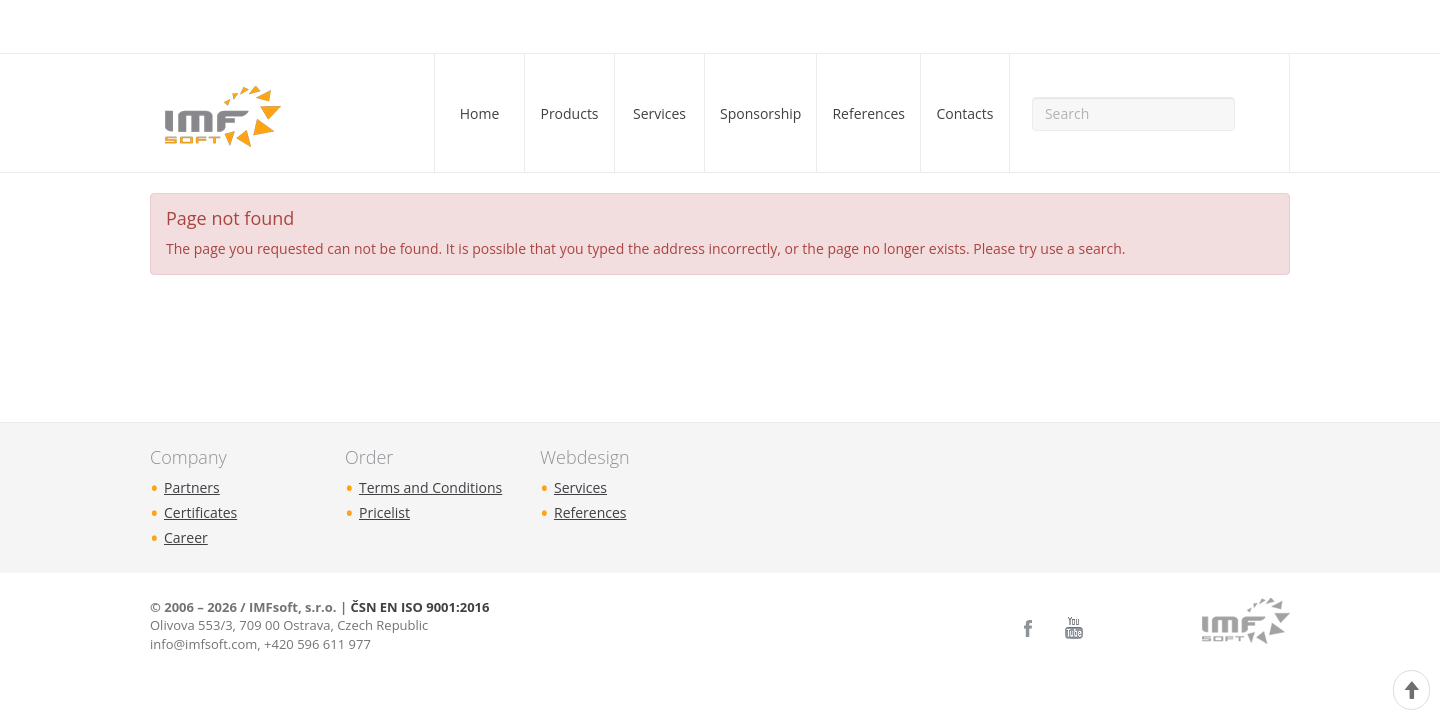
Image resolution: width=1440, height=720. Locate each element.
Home (480, 113)
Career (186, 537)
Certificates (200, 512)
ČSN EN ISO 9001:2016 (419, 607)
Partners (192, 487)
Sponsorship (760, 113)
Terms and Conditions (430, 487)
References (868, 113)
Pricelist (384, 512)
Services (659, 113)
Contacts (964, 113)
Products (569, 113)
